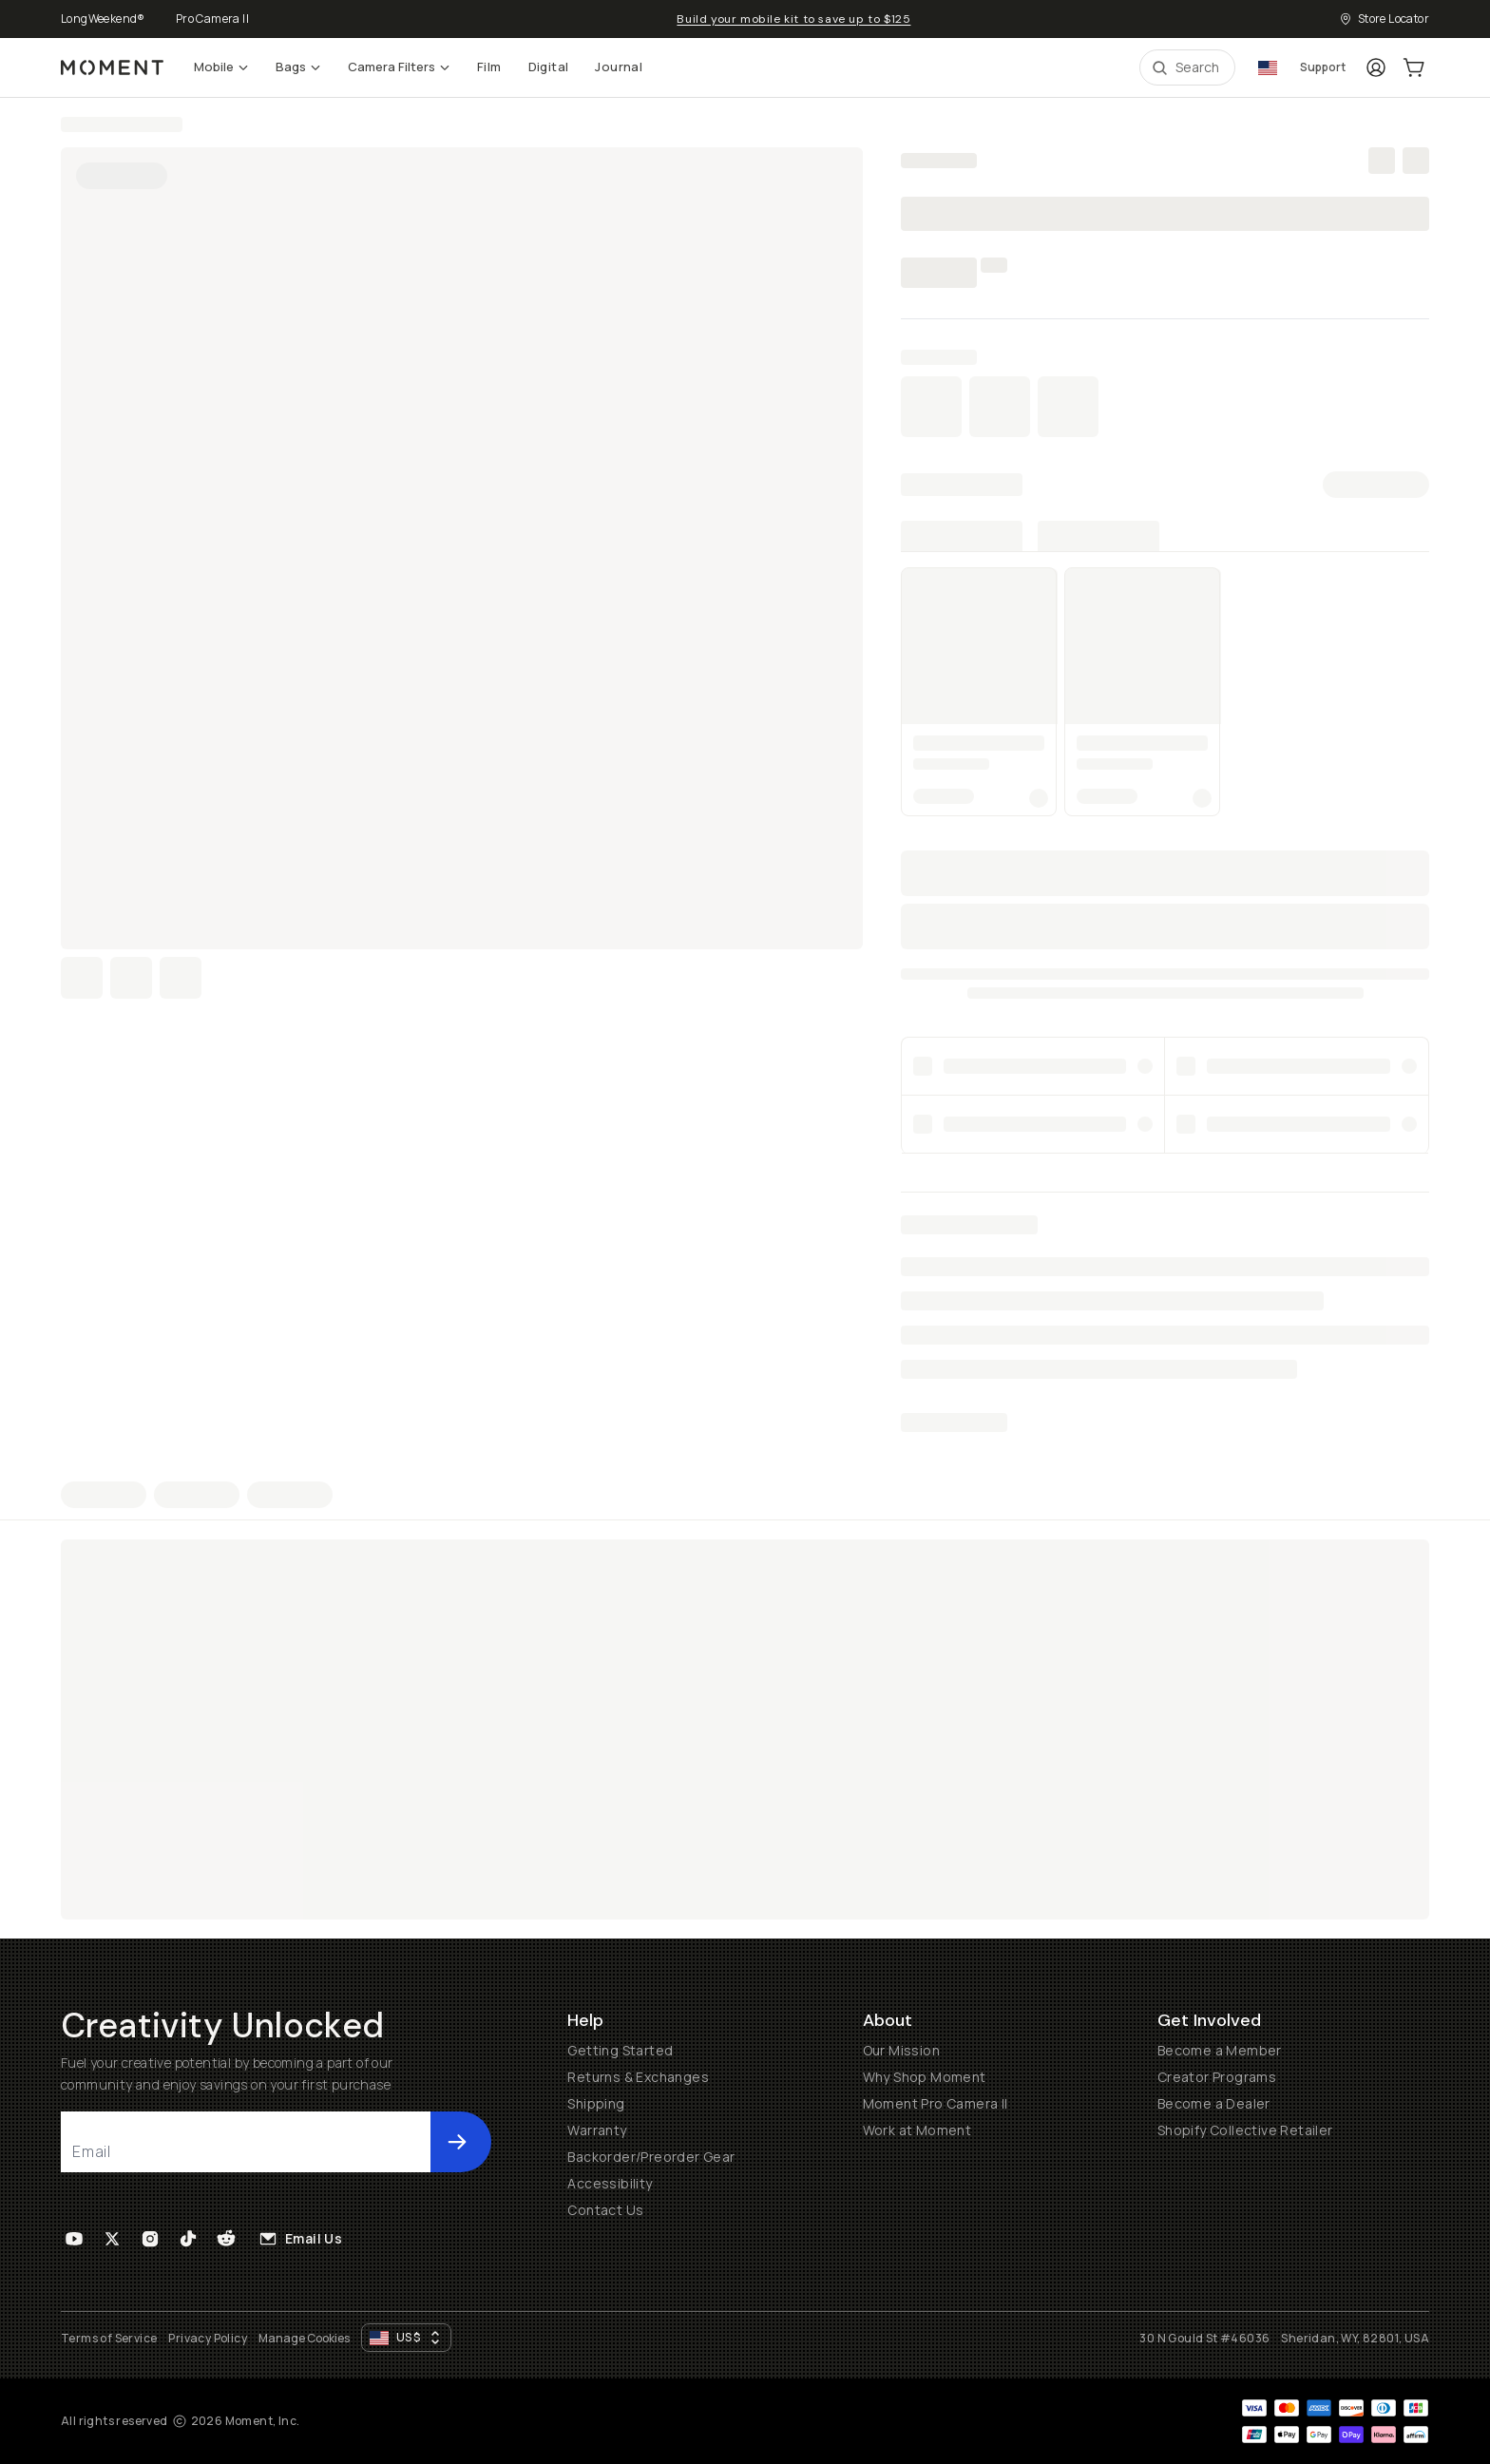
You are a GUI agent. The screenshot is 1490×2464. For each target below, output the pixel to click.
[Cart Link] (1414, 67)
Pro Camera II (212, 18)
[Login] (1376, 67)
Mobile (221, 66)
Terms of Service (109, 2338)
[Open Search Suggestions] (1187, 67)
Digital (548, 66)
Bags (298, 66)
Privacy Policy (207, 2338)
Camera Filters (399, 66)
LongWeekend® (103, 18)
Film (489, 66)
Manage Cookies (304, 2338)
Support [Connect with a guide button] (1323, 67)
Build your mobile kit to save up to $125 (793, 19)
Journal (618, 66)
